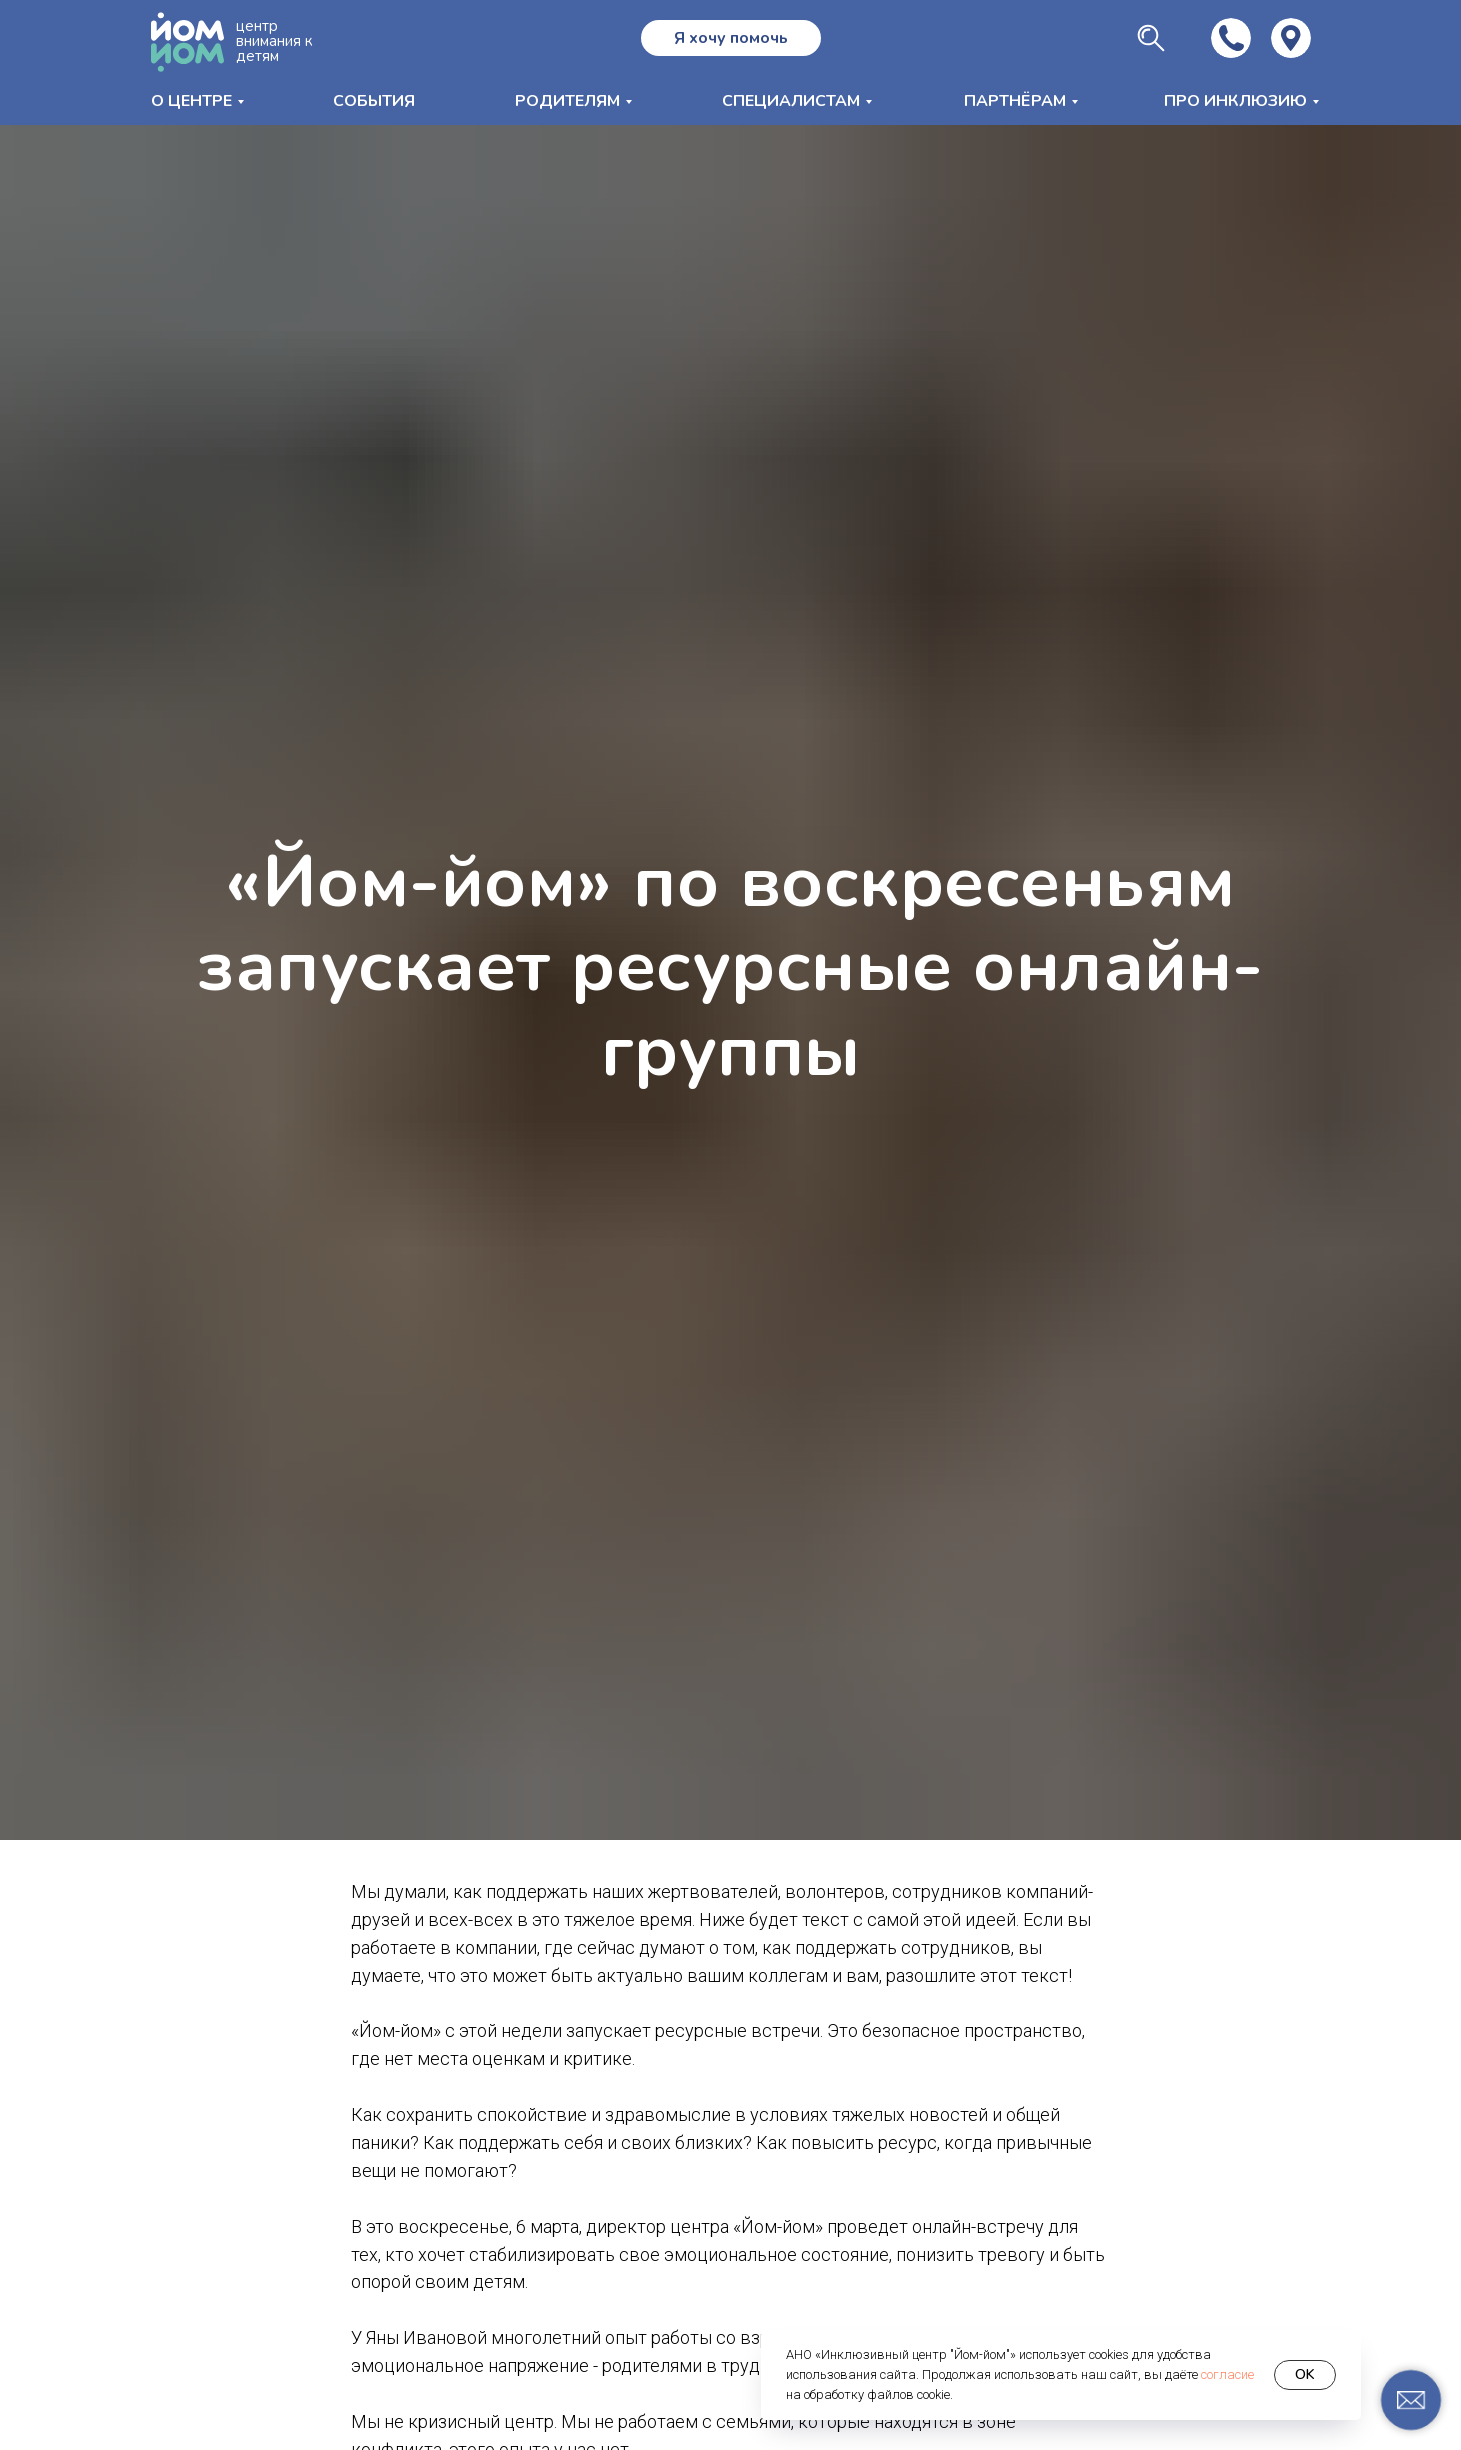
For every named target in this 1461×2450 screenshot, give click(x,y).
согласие (1227, 2374)
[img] (1291, 38)
